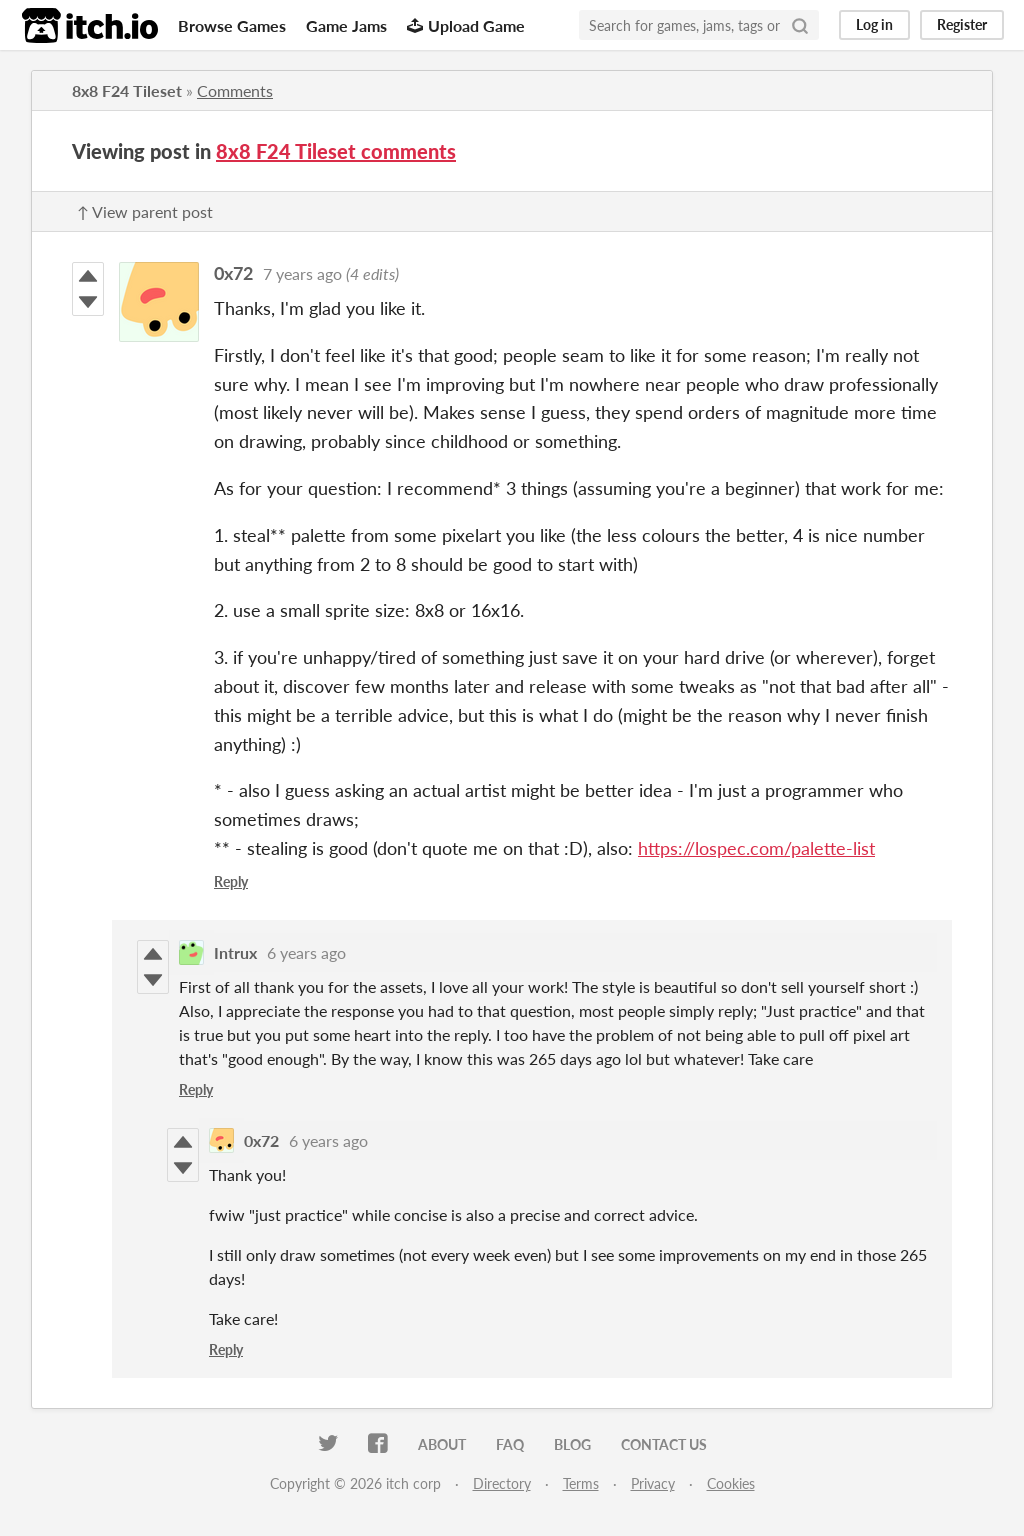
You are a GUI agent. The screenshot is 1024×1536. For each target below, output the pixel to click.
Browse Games (232, 25)
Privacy (653, 1483)
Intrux (235, 952)
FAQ (510, 1444)
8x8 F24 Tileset (127, 90)
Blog (572, 1444)
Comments (235, 90)
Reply (231, 881)
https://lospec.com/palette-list (756, 848)
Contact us (664, 1444)
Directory (502, 1483)
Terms (581, 1483)
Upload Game (466, 25)
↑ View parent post (145, 211)
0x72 (233, 273)
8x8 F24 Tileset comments (336, 151)
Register (962, 24)
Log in (874, 24)
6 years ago (306, 952)
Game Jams (346, 25)
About (442, 1444)
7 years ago (302, 273)
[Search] (800, 25)
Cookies (731, 1483)
